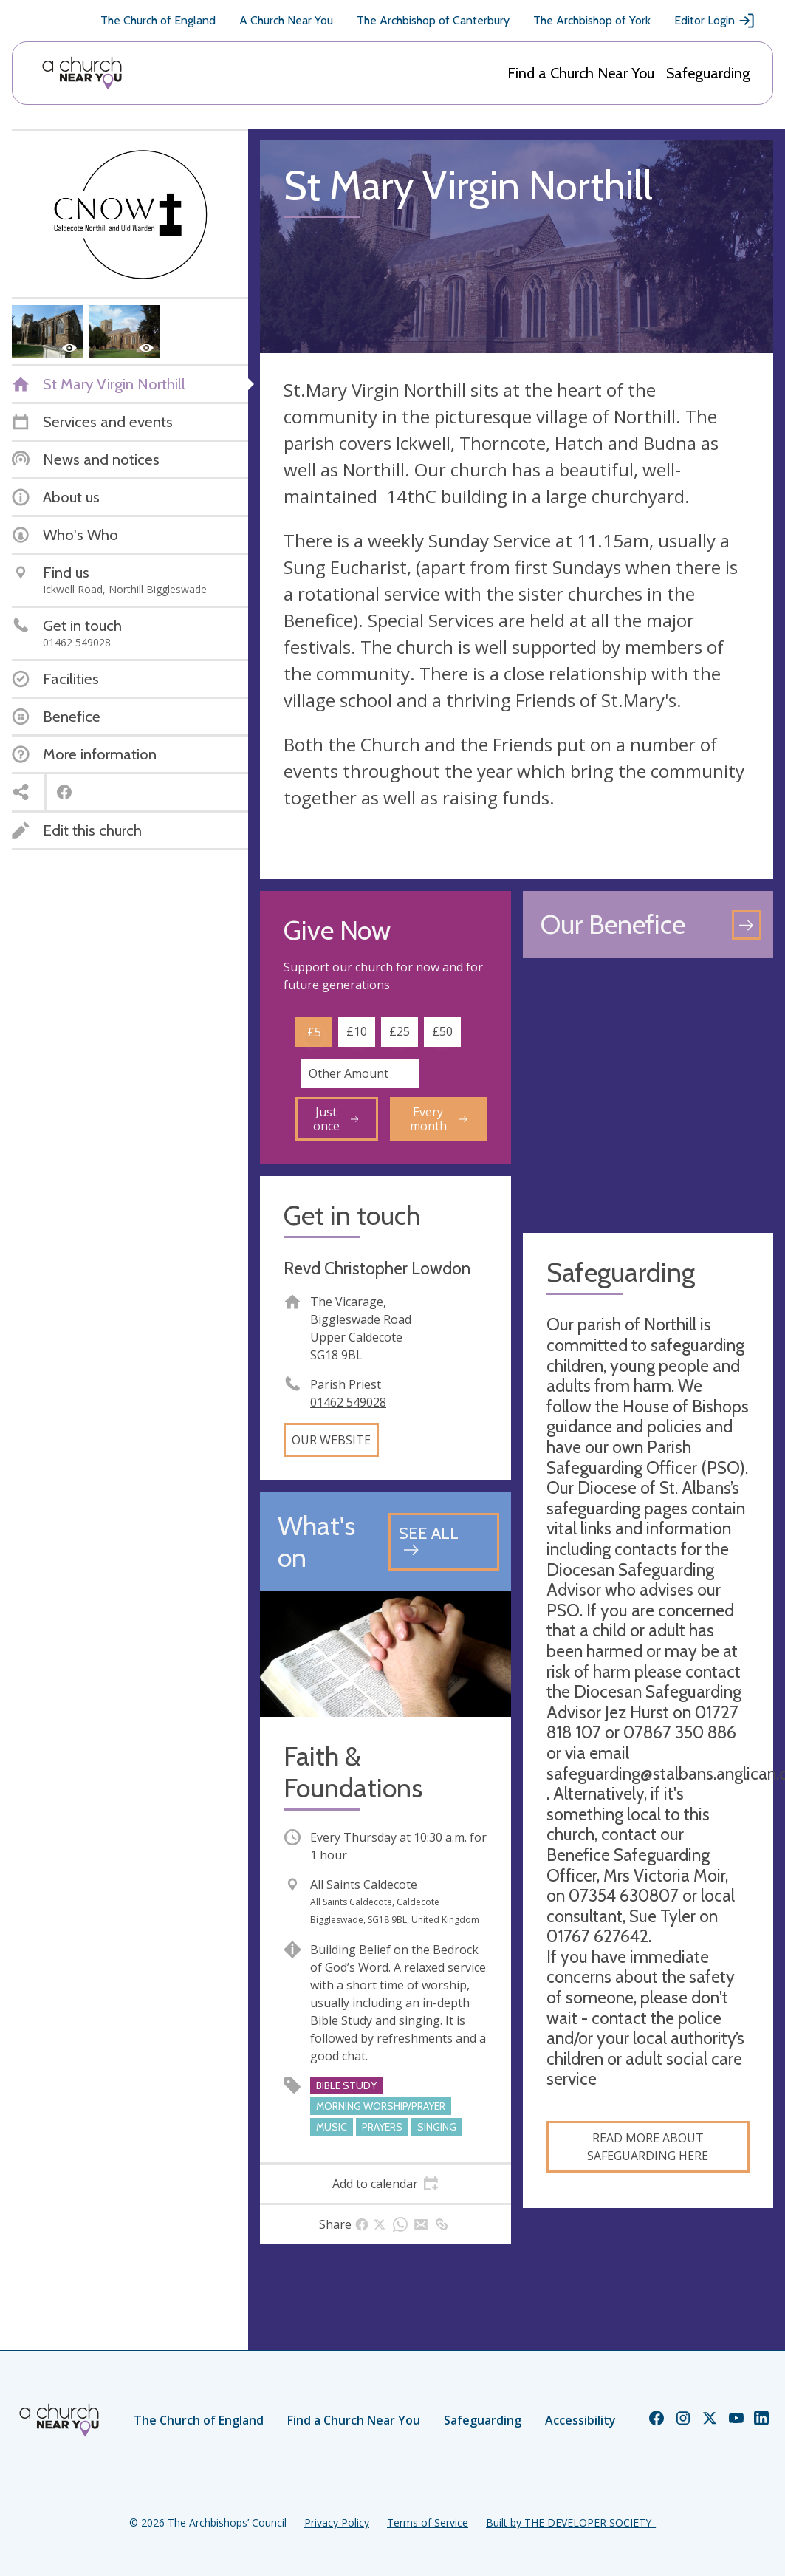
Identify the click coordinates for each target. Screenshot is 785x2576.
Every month (438, 1118)
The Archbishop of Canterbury (433, 20)
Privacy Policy (336, 2522)
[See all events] (443, 1541)
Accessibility (580, 2420)
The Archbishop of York (592, 20)
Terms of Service (427, 2522)
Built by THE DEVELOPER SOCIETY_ (571, 2522)
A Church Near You (286, 20)
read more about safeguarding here (647, 2147)
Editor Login (714, 21)
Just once (335, 1118)
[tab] (385, 2184)
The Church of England (158, 20)
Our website (331, 1440)
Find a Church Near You (580, 73)
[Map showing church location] (648, 1095)
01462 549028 (348, 1402)
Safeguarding (708, 73)
